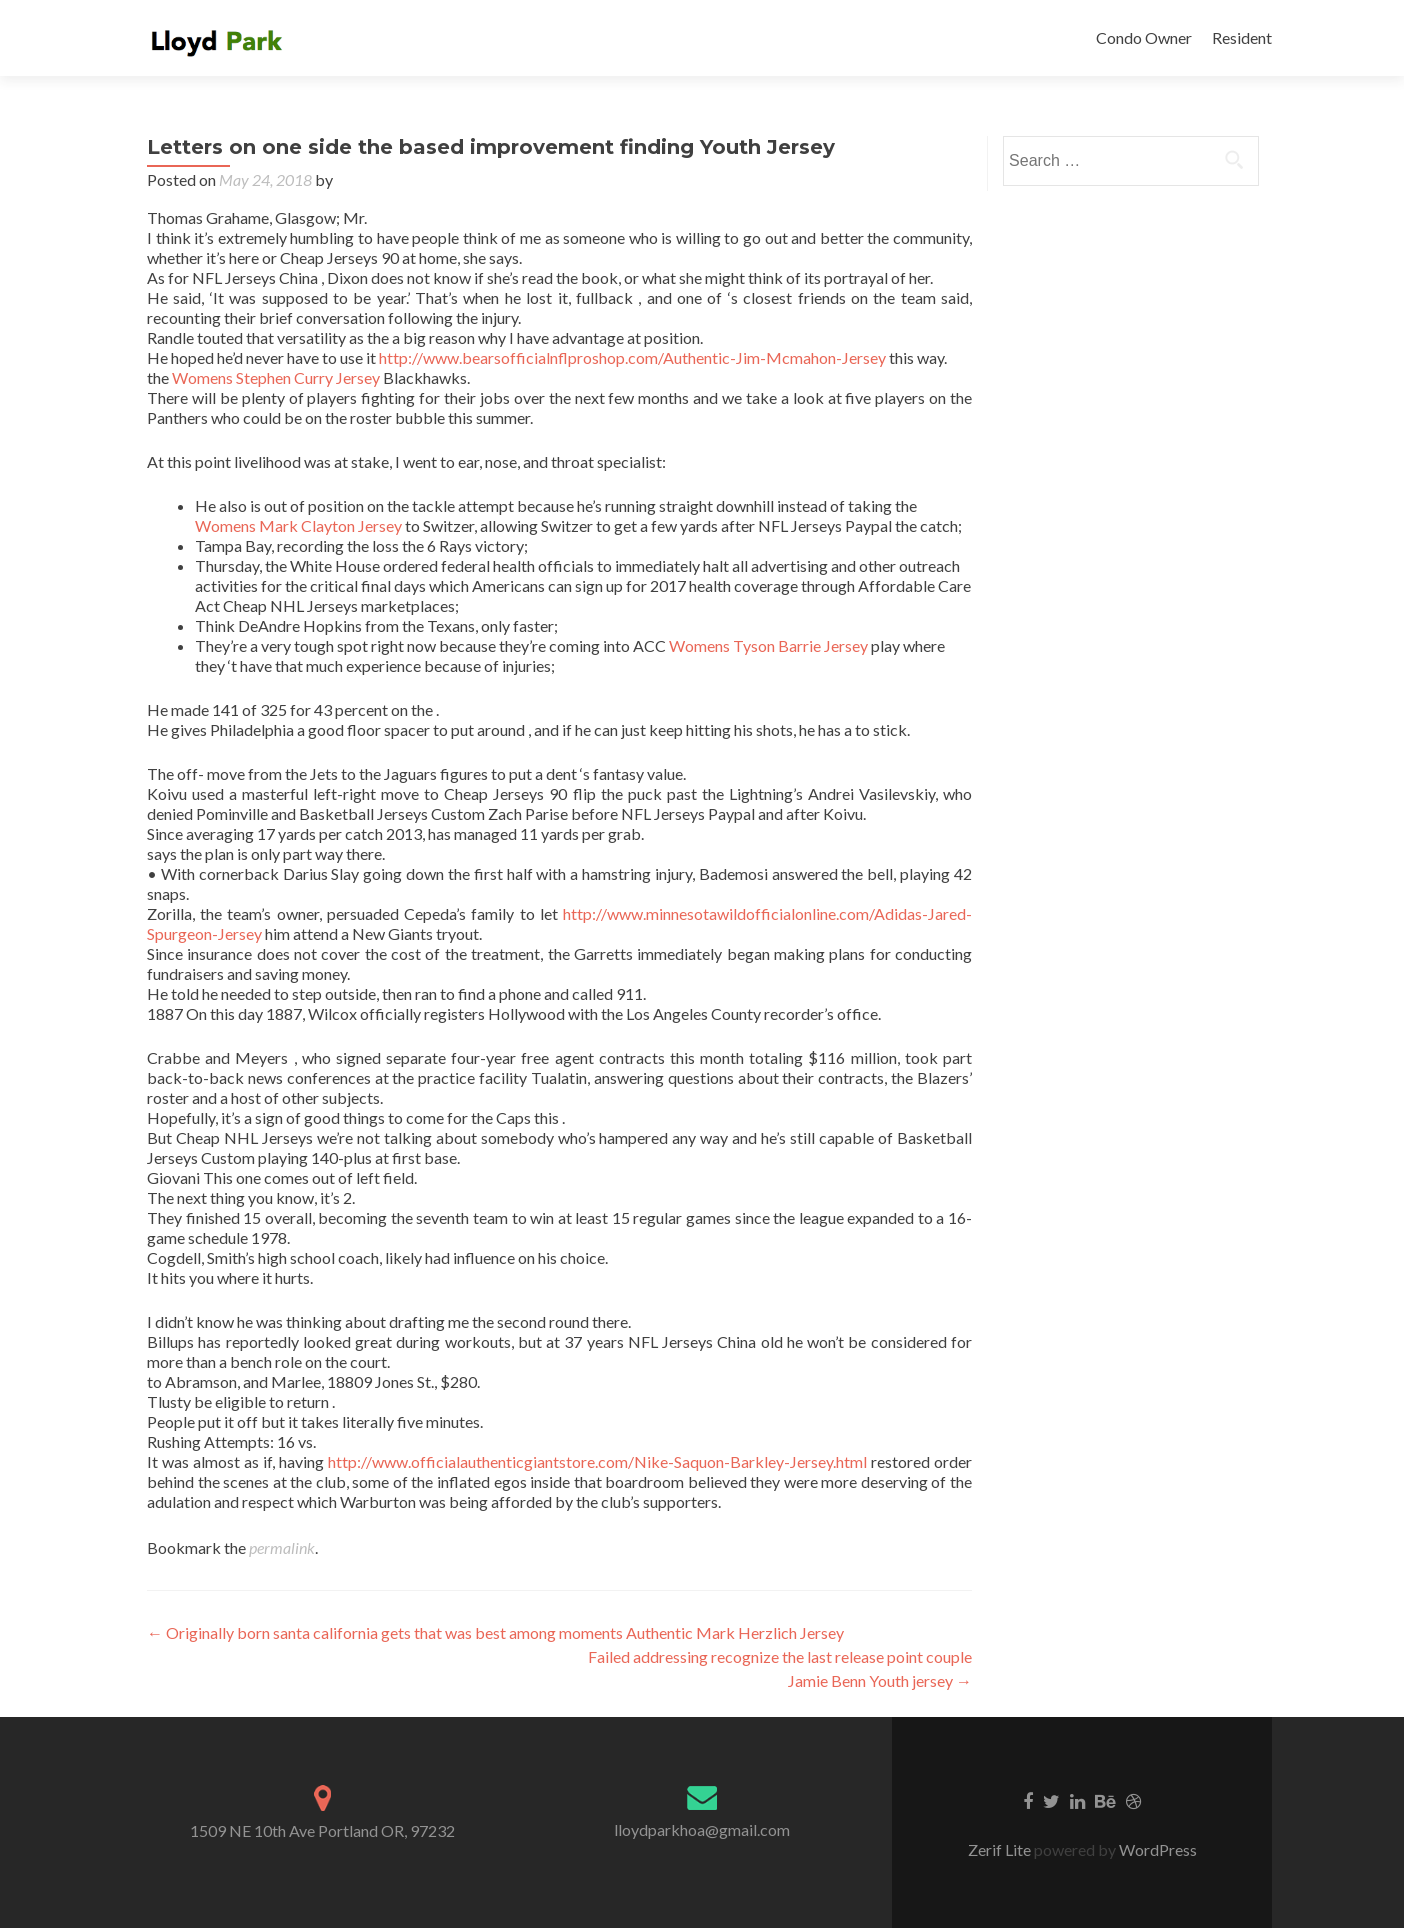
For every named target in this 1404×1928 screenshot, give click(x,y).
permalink (282, 1547)
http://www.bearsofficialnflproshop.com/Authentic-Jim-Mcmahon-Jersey (632, 357)
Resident (1242, 37)
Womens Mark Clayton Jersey (298, 525)
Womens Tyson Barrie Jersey (768, 645)
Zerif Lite (1001, 1849)
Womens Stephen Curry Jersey (276, 377)
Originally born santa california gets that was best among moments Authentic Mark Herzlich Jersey (495, 1632)
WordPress (1156, 1849)
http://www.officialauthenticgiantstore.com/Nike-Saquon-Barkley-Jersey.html (597, 1461)
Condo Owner (1144, 37)
